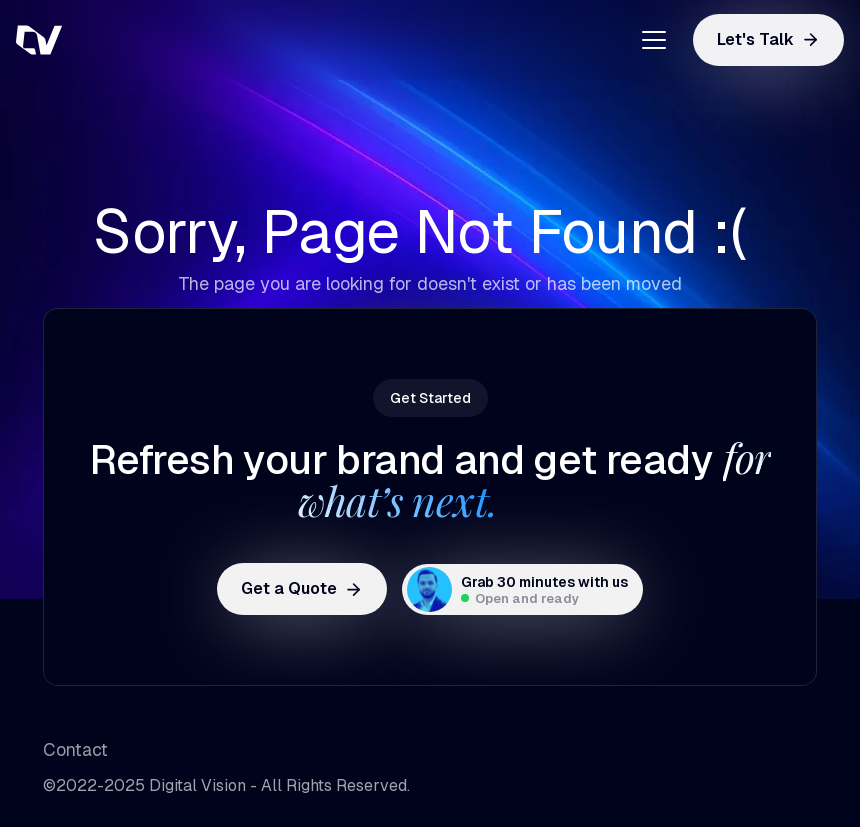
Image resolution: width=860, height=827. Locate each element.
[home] (116, 40)
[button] (646, 40)
